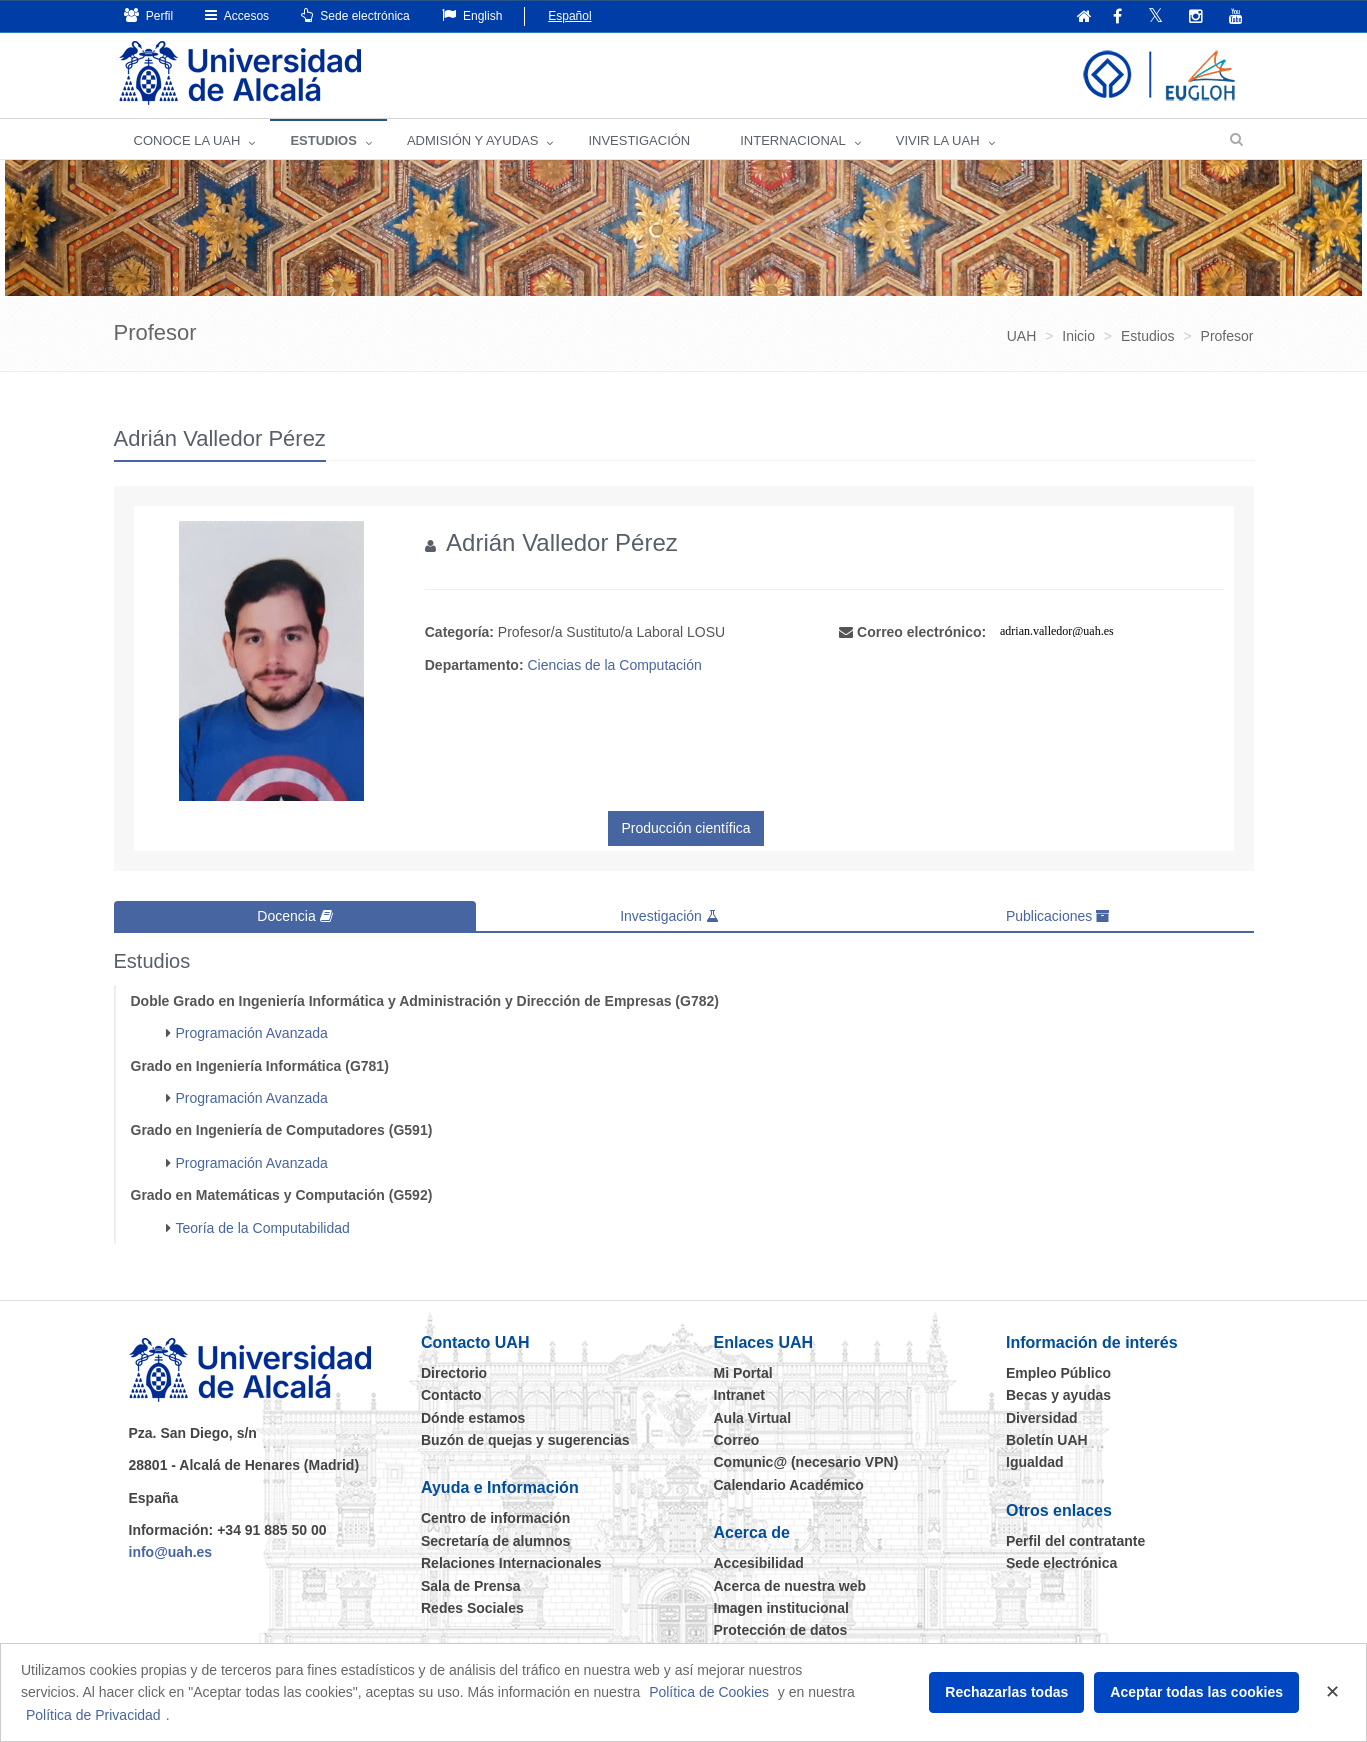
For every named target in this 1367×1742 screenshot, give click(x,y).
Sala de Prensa (471, 1586)
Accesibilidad (759, 1563)
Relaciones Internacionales (511, 1563)
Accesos (237, 15)
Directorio (454, 1373)
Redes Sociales (472, 1608)
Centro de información (495, 1518)
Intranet (739, 1395)
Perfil (149, 15)
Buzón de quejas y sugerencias (525, 1440)
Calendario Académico (789, 1485)
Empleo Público (1058, 1373)
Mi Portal (743, 1373)
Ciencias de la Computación (614, 665)
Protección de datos (781, 1630)
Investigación (669, 916)
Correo (737, 1440)
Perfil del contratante (1075, 1541)
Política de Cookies (709, 1692)
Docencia (294, 916)
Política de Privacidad (93, 1715)
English (472, 15)
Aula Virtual (753, 1418)
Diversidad (1042, 1418)
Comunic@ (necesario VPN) (806, 1462)
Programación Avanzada (252, 1033)
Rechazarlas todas (1006, 1692)
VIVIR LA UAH (938, 140)
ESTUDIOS (323, 140)
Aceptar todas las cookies (1196, 1692)
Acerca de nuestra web (790, 1586)
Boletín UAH (1047, 1440)
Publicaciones (1058, 916)
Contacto (451, 1395)
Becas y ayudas (1058, 1395)
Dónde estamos (473, 1418)
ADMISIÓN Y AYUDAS (473, 140)
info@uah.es (171, 1552)
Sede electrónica (355, 15)
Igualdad (1035, 1462)
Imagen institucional (781, 1608)
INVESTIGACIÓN (639, 140)
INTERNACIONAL (792, 140)
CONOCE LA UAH (187, 140)
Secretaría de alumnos (495, 1541)
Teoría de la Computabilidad (263, 1228)
